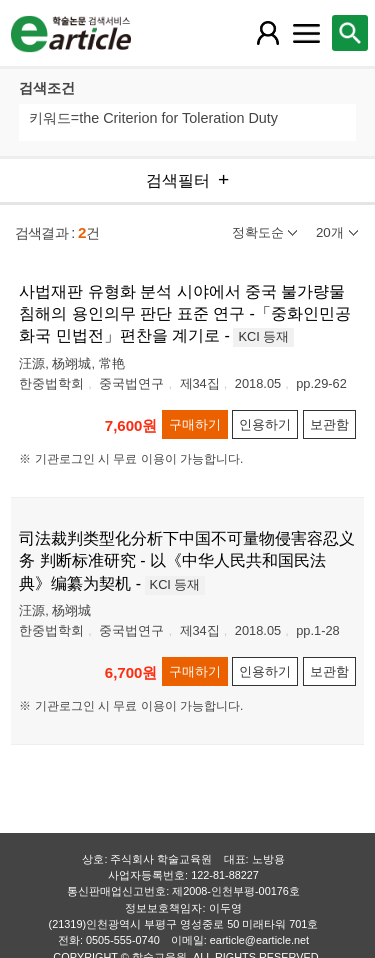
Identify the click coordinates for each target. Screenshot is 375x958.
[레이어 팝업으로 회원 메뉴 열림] (268, 33)
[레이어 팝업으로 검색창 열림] (350, 33)
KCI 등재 (263, 336)
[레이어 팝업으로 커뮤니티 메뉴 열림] (306, 33)
